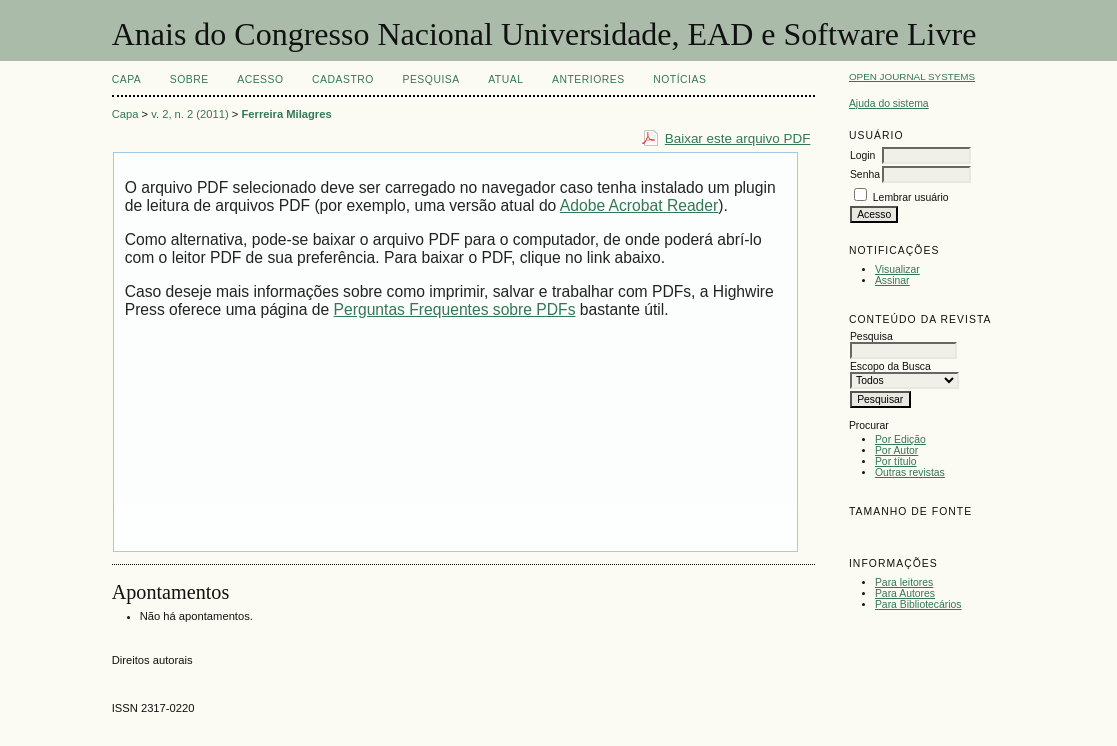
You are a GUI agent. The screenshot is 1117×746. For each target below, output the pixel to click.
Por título (896, 461)
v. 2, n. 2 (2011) (190, 114)
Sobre (189, 79)
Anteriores (588, 79)
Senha (865, 174)
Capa (127, 79)
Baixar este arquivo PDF (738, 138)
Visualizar (897, 269)
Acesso (260, 79)
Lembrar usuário (911, 197)
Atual (505, 79)
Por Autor (896, 450)
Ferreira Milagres (286, 114)
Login (862, 155)
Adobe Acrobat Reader (639, 205)
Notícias (679, 79)
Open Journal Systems (912, 76)
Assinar (892, 280)
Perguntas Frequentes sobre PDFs (455, 309)
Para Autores (905, 593)
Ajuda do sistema (889, 103)
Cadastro (343, 79)
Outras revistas (910, 472)
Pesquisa (430, 79)
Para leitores (904, 582)
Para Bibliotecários (918, 604)
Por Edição (900, 439)
